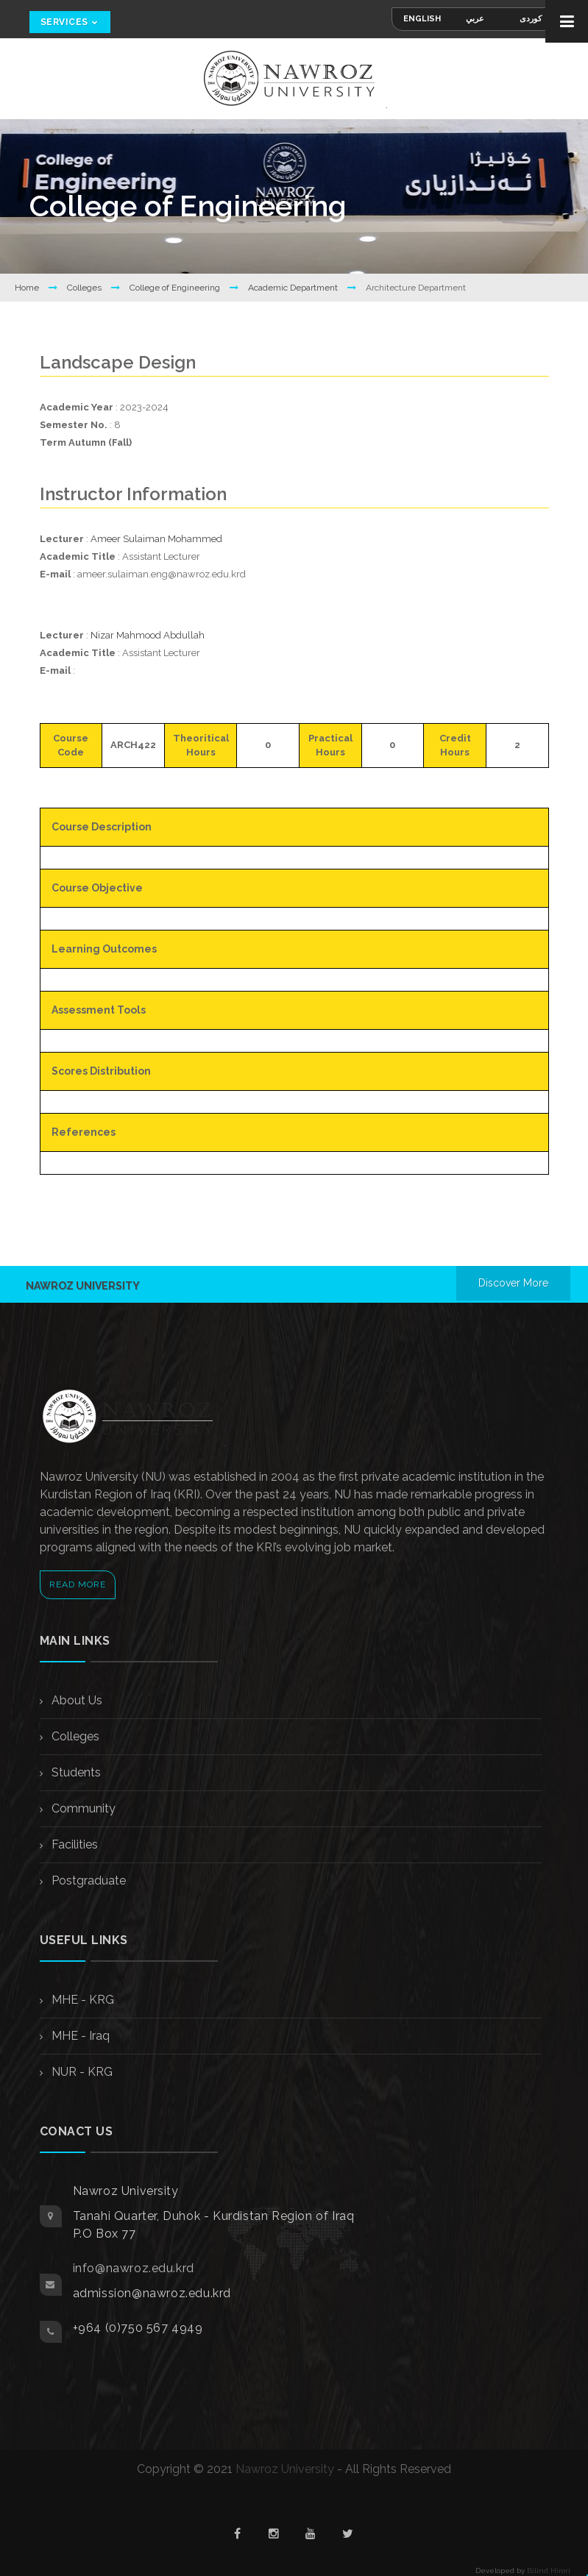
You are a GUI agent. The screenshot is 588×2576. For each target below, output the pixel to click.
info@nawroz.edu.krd (133, 2268)
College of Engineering (176, 287)
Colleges (85, 287)
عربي (475, 19)
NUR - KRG (81, 2072)
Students (75, 1772)
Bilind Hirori (548, 2570)
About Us (75, 1700)
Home (28, 287)
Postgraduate (87, 1880)
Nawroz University (284, 2469)
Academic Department (294, 287)
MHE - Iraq (79, 2036)
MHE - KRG (81, 2000)
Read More (77, 1584)
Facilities (73, 1844)
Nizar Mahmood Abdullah (148, 635)
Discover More (513, 1283)
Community (82, 1808)
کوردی (531, 19)
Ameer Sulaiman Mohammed (156, 538)
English (422, 19)
